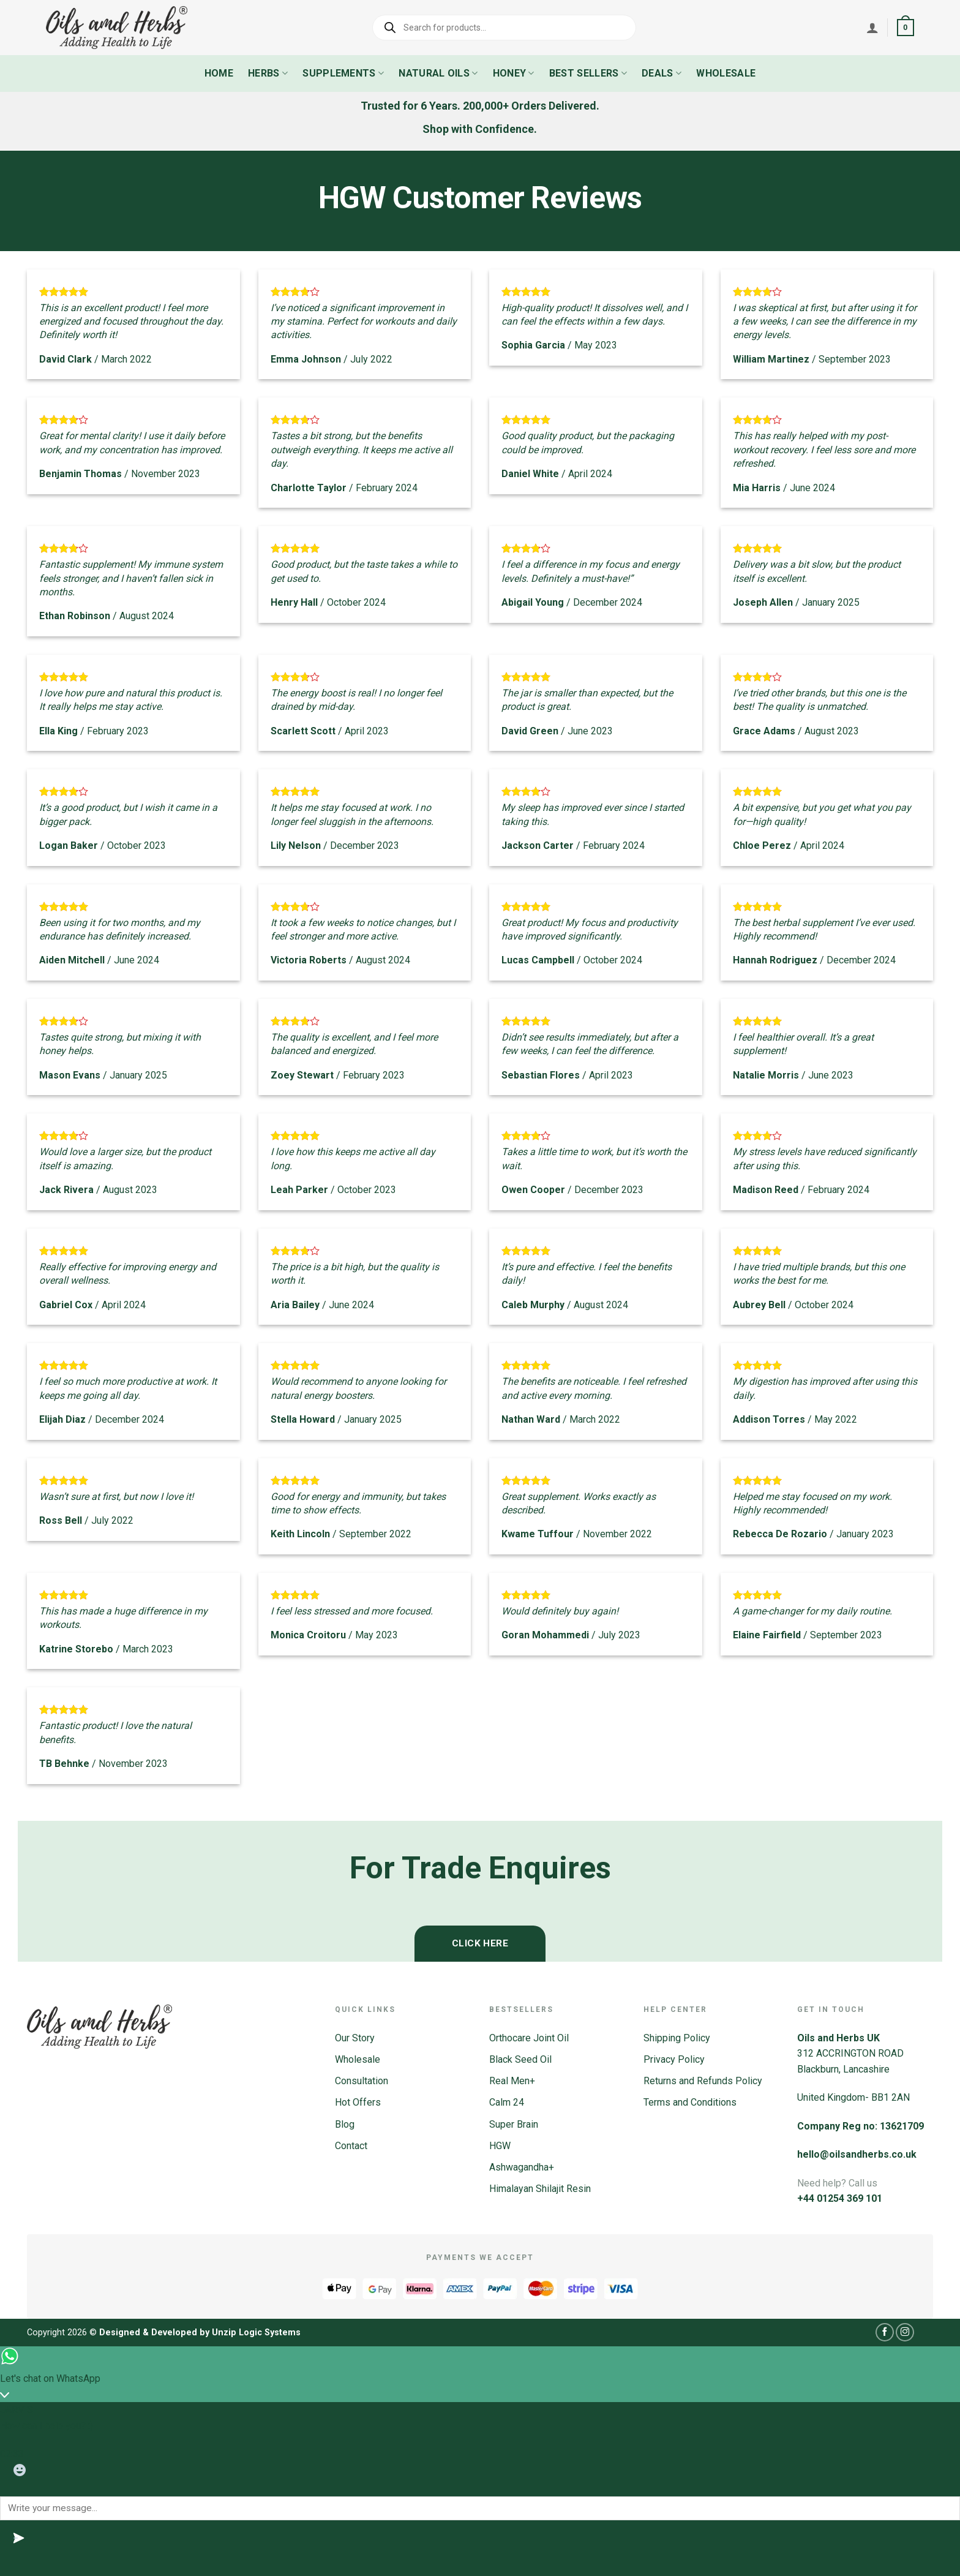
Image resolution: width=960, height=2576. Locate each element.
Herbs (268, 73)
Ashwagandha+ (521, 2167)
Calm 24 (506, 2102)
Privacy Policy (674, 2059)
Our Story (355, 2038)
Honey (513, 73)
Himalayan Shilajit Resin (540, 2188)
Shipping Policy (676, 2038)
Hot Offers (358, 2102)
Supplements (343, 73)
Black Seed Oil (520, 2059)
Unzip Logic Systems (256, 2332)
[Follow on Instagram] (905, 2332)
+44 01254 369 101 (839, 2198)
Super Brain (513, 2124)
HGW (500, 2146)
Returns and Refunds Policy (702, 2081)
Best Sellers (588, 73)
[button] (905, 27)
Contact (351, 2146)
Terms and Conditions (690, 2102)
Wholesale (726, 73)
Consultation (361, 2081)
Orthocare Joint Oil (529, 2038)
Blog (344, 2124)
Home (218, 73)
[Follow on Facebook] (885, 2332)
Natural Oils (438, 73)
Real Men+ (512, 2081)
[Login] (872, 27)
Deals (661, 73)
